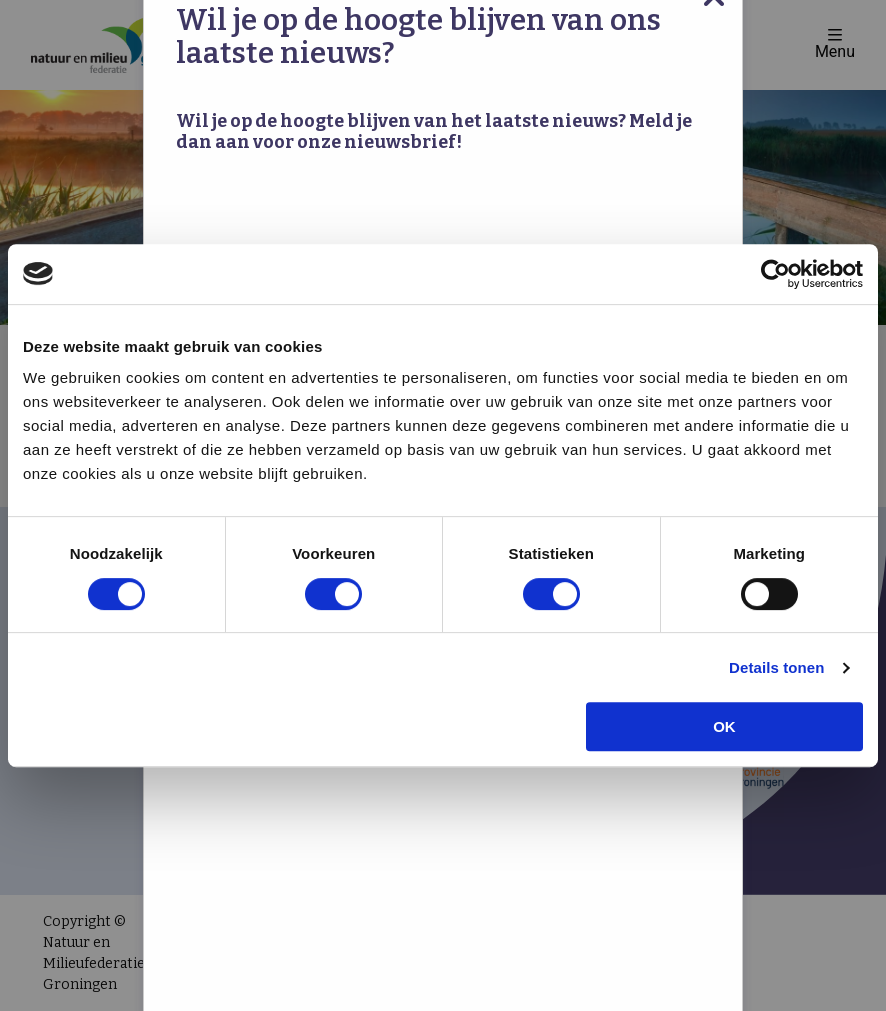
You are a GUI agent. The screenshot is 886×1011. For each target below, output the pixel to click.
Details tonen (776, 667)
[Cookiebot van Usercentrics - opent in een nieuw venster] (775, 274)
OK (724, 726)
